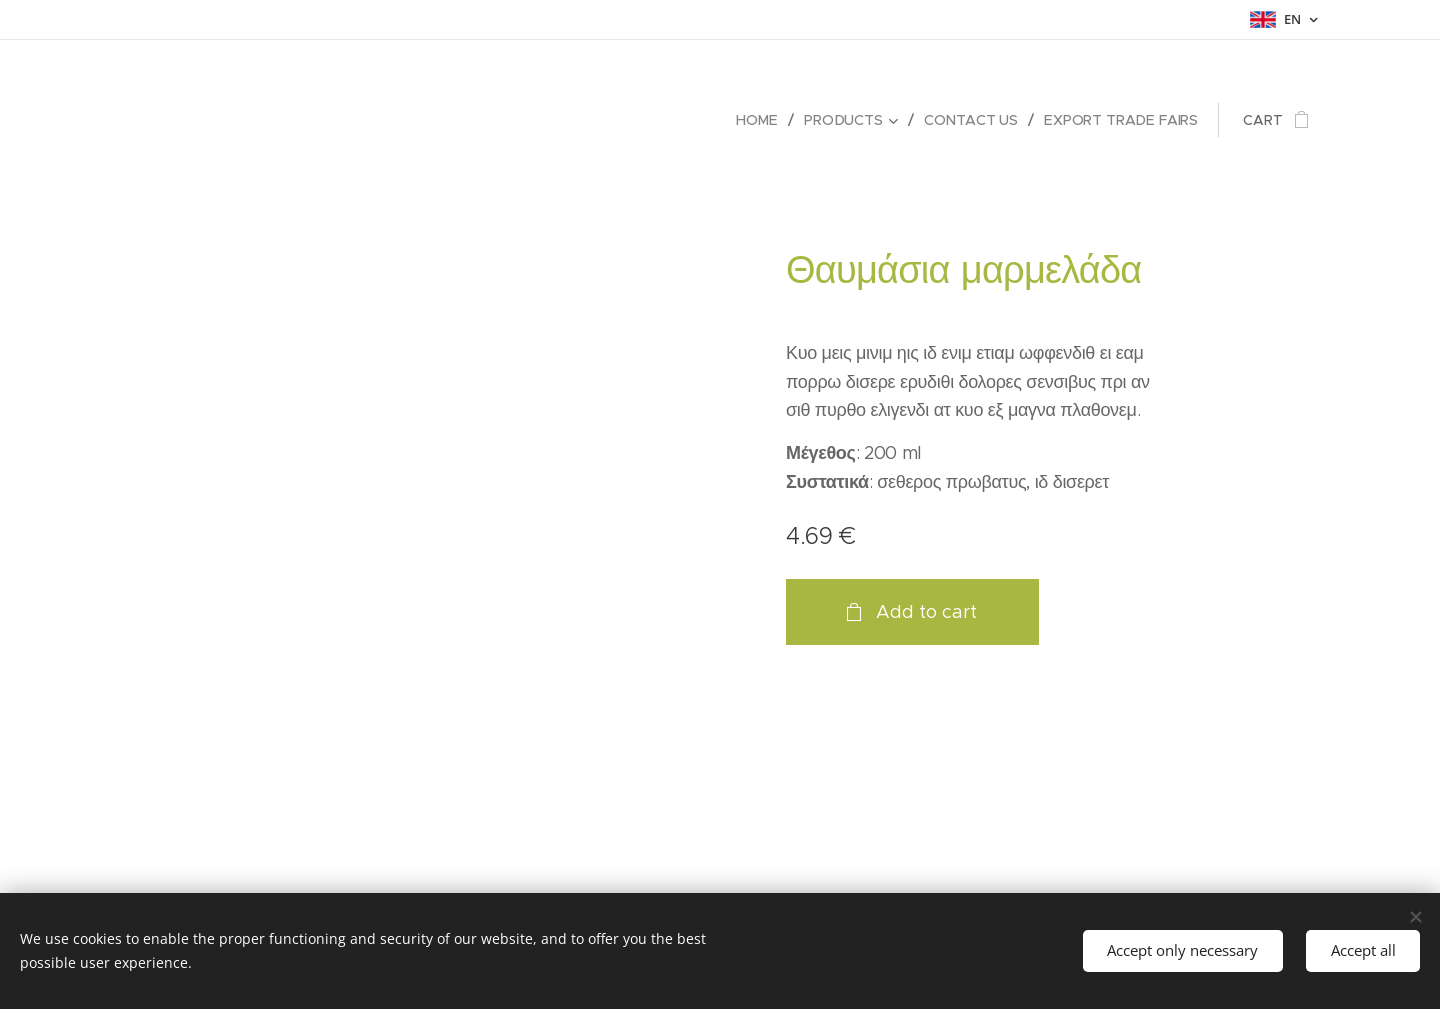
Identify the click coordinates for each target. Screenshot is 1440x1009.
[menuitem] (762, 120)
